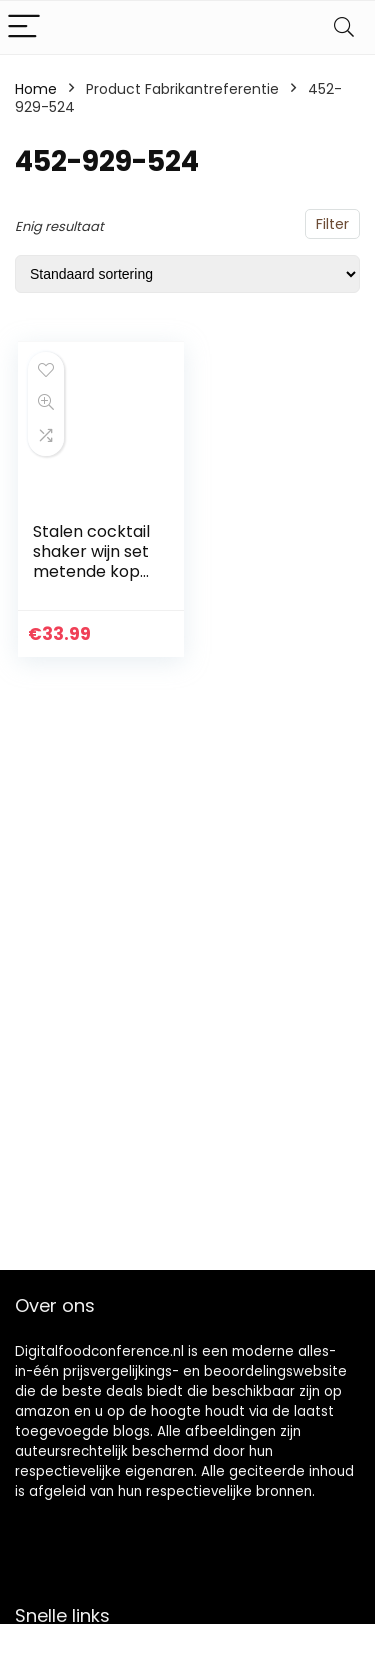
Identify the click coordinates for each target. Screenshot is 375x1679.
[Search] (344, 27)
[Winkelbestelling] (187, 274)
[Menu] (24, 27)
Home (36, 89)
